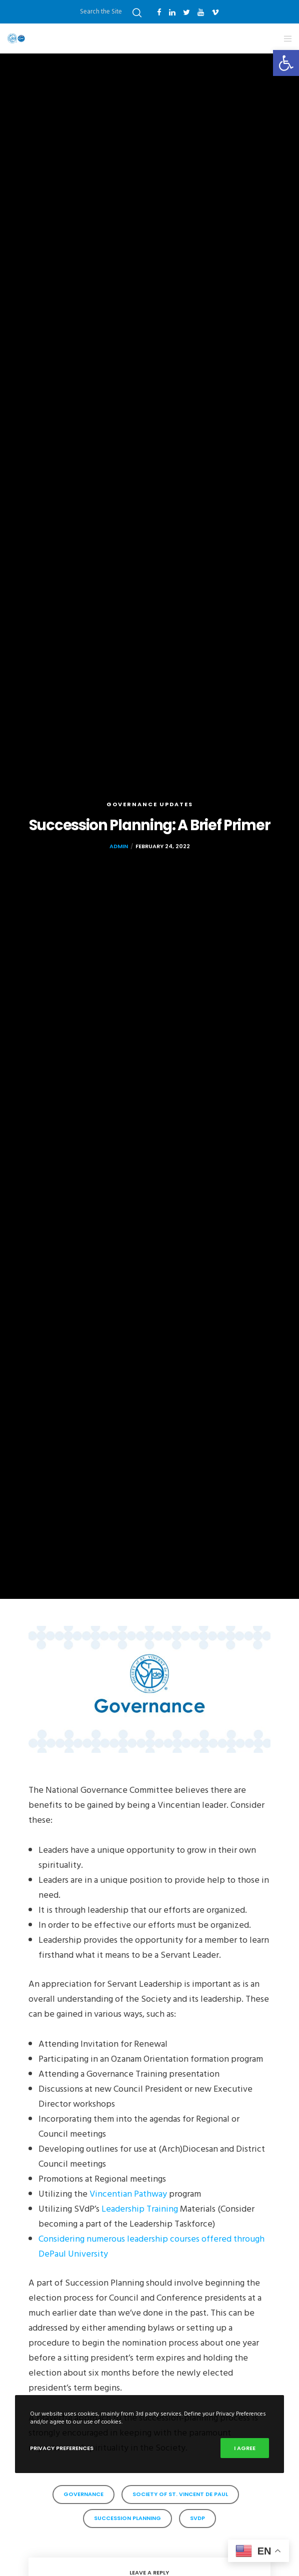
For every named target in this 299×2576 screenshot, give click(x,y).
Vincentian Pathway (128, 2194)
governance (84, 2494)
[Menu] (284, 38)
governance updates (149, 804)
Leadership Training (140, 2209)
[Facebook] (159, 12)
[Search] (137, 13)
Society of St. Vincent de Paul (180, 2494)
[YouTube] (201, 12)
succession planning (127, 2518)
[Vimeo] (215, 12)
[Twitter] (186, 12)
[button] (286, 63)
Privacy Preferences (62, 2448)
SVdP (197, 2518)
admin (119, 846)
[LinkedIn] (172, 12)
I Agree (245, 2448)
